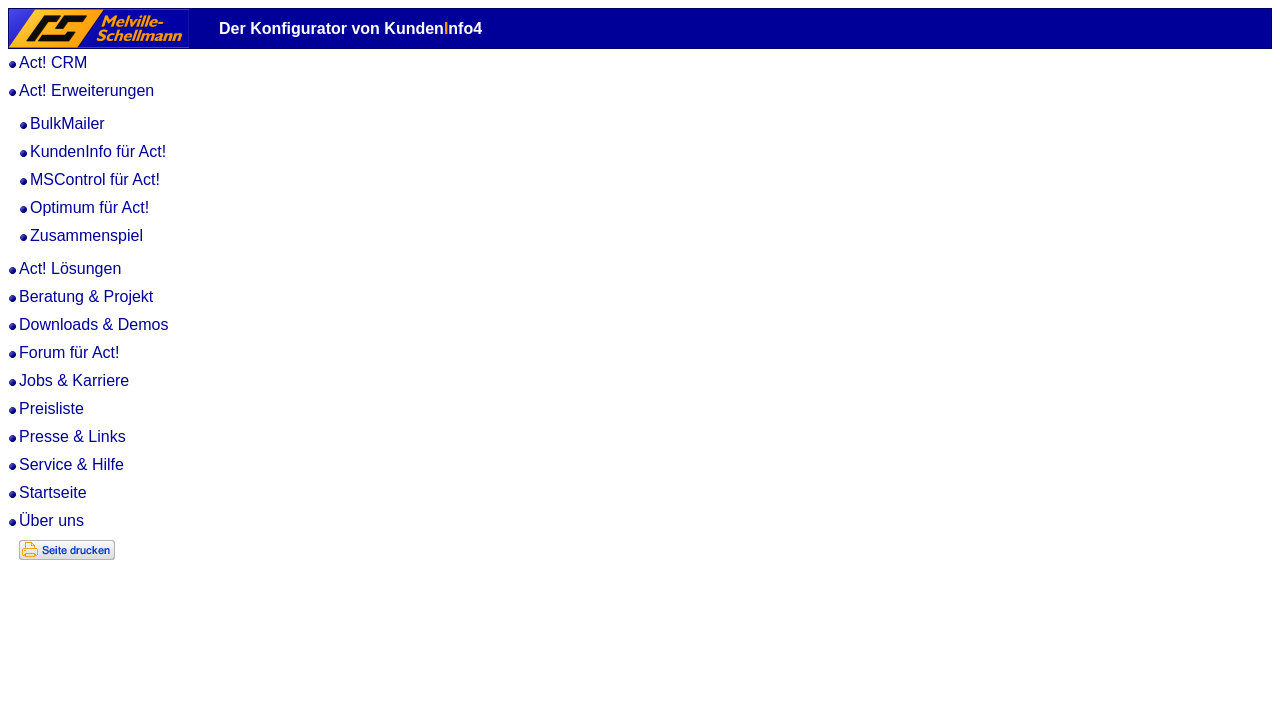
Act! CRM (53, 62)
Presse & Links (72, 436)
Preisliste (51, 408)
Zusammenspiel (86, 235)
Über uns (51, 520)
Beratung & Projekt (86, 296)
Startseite (53, 492)
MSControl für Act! (95, 179)
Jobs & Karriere (74, 380)
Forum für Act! (69, 352)
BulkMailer (67, 123)
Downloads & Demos (93, 324)
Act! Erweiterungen (86, 90)
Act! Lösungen (70, 268)
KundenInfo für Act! (98, 151)
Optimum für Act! (89, 207)
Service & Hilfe (71, 464)
